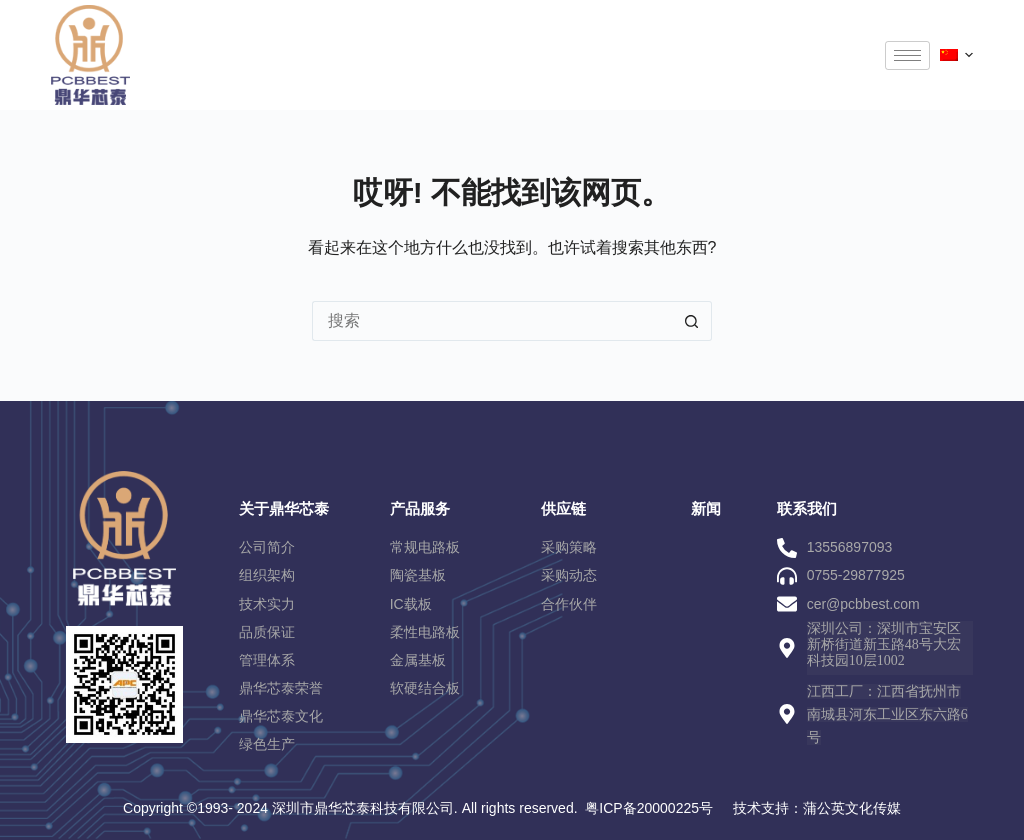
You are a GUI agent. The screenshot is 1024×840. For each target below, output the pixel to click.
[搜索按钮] (692, 321)
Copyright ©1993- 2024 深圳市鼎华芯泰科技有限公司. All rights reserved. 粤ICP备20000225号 (418, 808)
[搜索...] (492, 321)
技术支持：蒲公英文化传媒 (817, 808)
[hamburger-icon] (907, 55)
